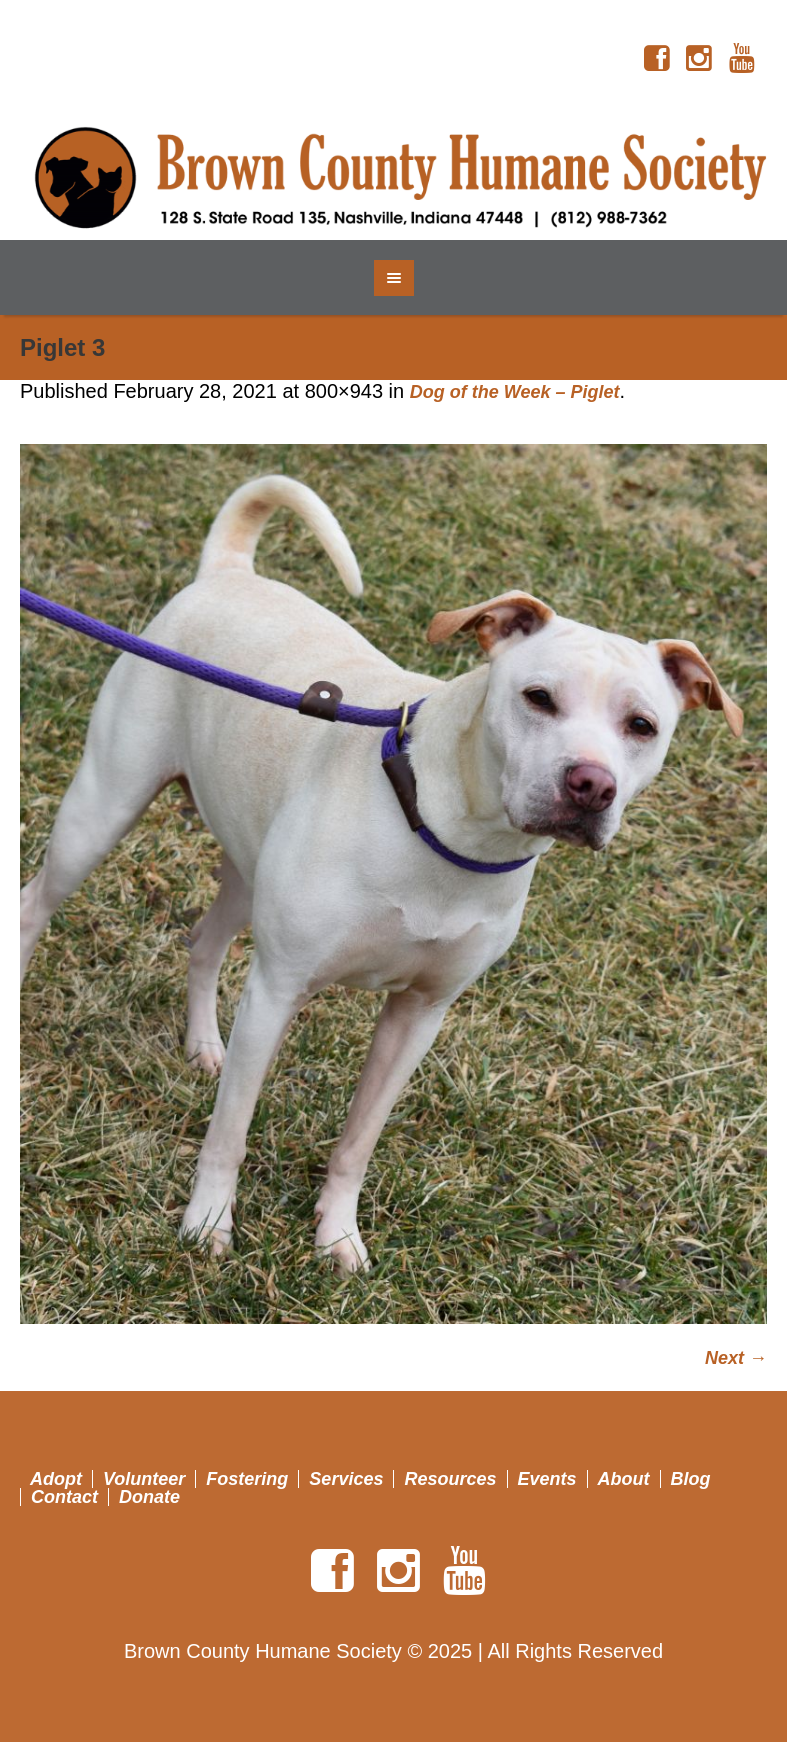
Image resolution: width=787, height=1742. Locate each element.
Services (346, 1479)
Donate (149, 1497)
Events (547, 1479)
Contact (64, 1497)
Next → (736, 1358)
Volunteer (144, 1479)
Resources (450, 1479)
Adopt (56, 1479)
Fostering (247, 1479)
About (624, 1479)
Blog (691, 1479)
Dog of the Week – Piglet (515, 392)
